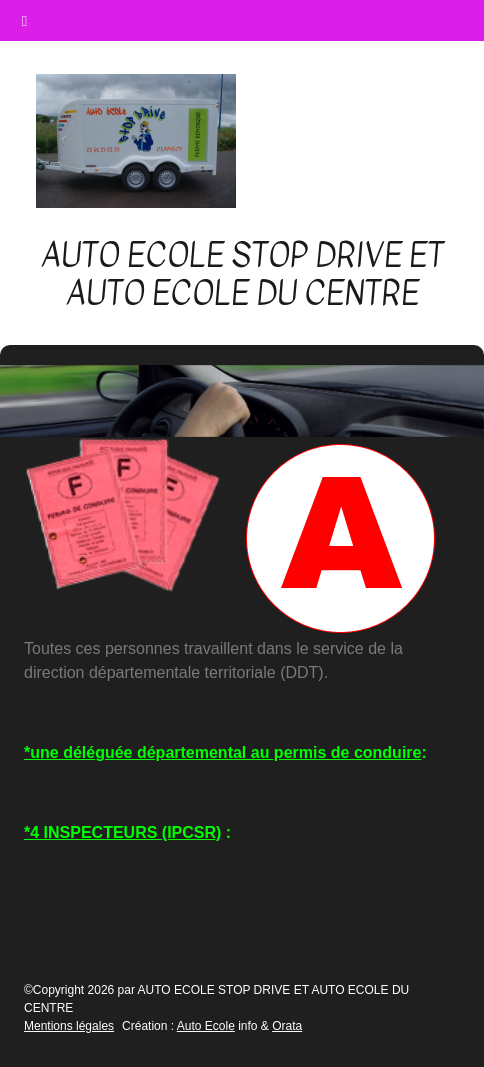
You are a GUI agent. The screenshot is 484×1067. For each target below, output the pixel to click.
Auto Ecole (206, 1026)
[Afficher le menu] (421, 141)
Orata (287, 1026)
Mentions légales (69, 1026)
